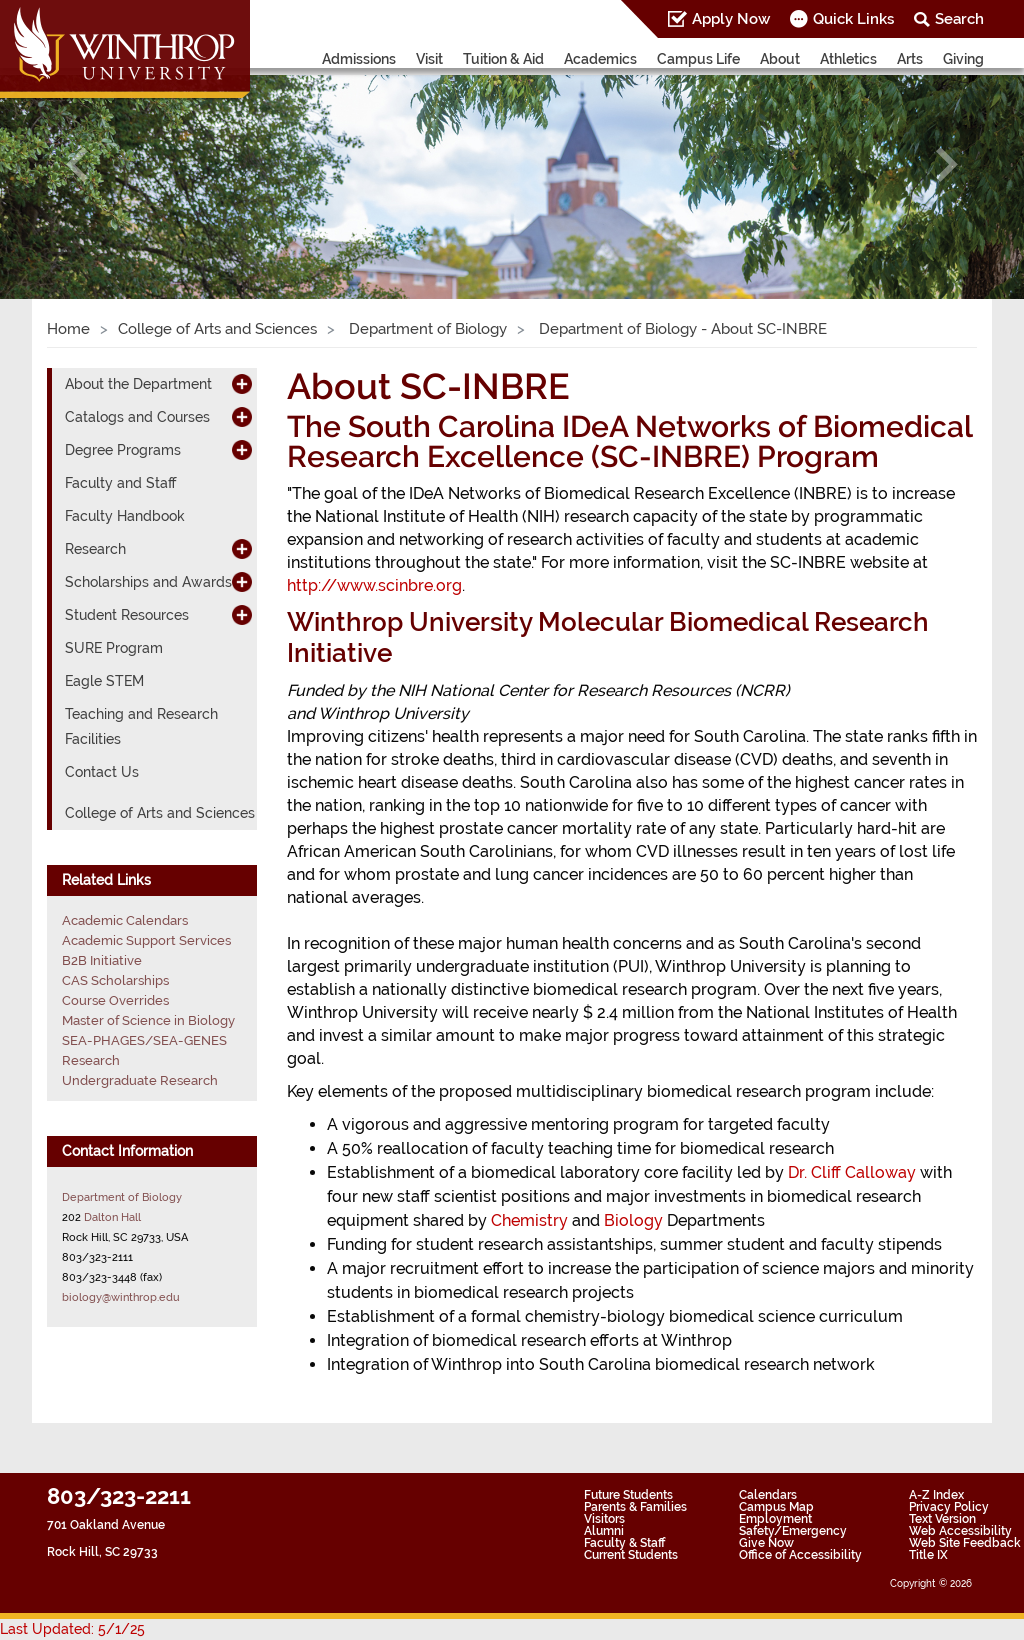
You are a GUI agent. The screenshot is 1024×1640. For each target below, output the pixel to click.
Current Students (631, 1555)
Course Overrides (115, 1000)
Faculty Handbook (125, 516)
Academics (600, 59)
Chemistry (529, 1220)
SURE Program (114, 648)
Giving (963, 59)
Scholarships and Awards (148, 582)
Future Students (628, 1495)
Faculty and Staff (120, 483)
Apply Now (731, 19)
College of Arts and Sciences (217, 329)
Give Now (766, 1543)
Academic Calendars (125, 920)
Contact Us (102, 772)
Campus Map (776, 1507)
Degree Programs (123, 450)
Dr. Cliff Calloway (852, 1172)
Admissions (359, 59)
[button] (77, 164)
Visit (429, 59)
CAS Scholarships (115, 980)
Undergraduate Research (140, 1080)
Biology (633, 1220)
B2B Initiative (102, 960)
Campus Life (698, 59)
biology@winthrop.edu (121, 1297)
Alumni (604, 1531)
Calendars (768, 1495)
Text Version (942, 1519)
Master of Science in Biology (148, 1020)
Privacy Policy (949, 1507)
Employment (775, 1519)
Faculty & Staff (624, 1543)
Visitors (604, 1519)
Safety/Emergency (793, 1531)
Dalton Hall (112, 1217)
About (780, 59)
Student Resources (127, 615)
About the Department (138, 384)
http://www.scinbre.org (374, 585)
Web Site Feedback (965, 1543)
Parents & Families (635, 1507)
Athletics (848, 59)
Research (95, 549)
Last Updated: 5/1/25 (72, 1629)
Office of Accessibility (800, 1555)
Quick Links (853, 19)
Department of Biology (426, 329)
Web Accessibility (960, 1531)
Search (959, 19)
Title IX (928, 1555)
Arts (910, 59)
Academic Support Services (146, 940)
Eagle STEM (104, 681)
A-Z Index (936, 1495)
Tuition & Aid (503, 59)
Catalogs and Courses (137, 417)
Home (68, 329)
